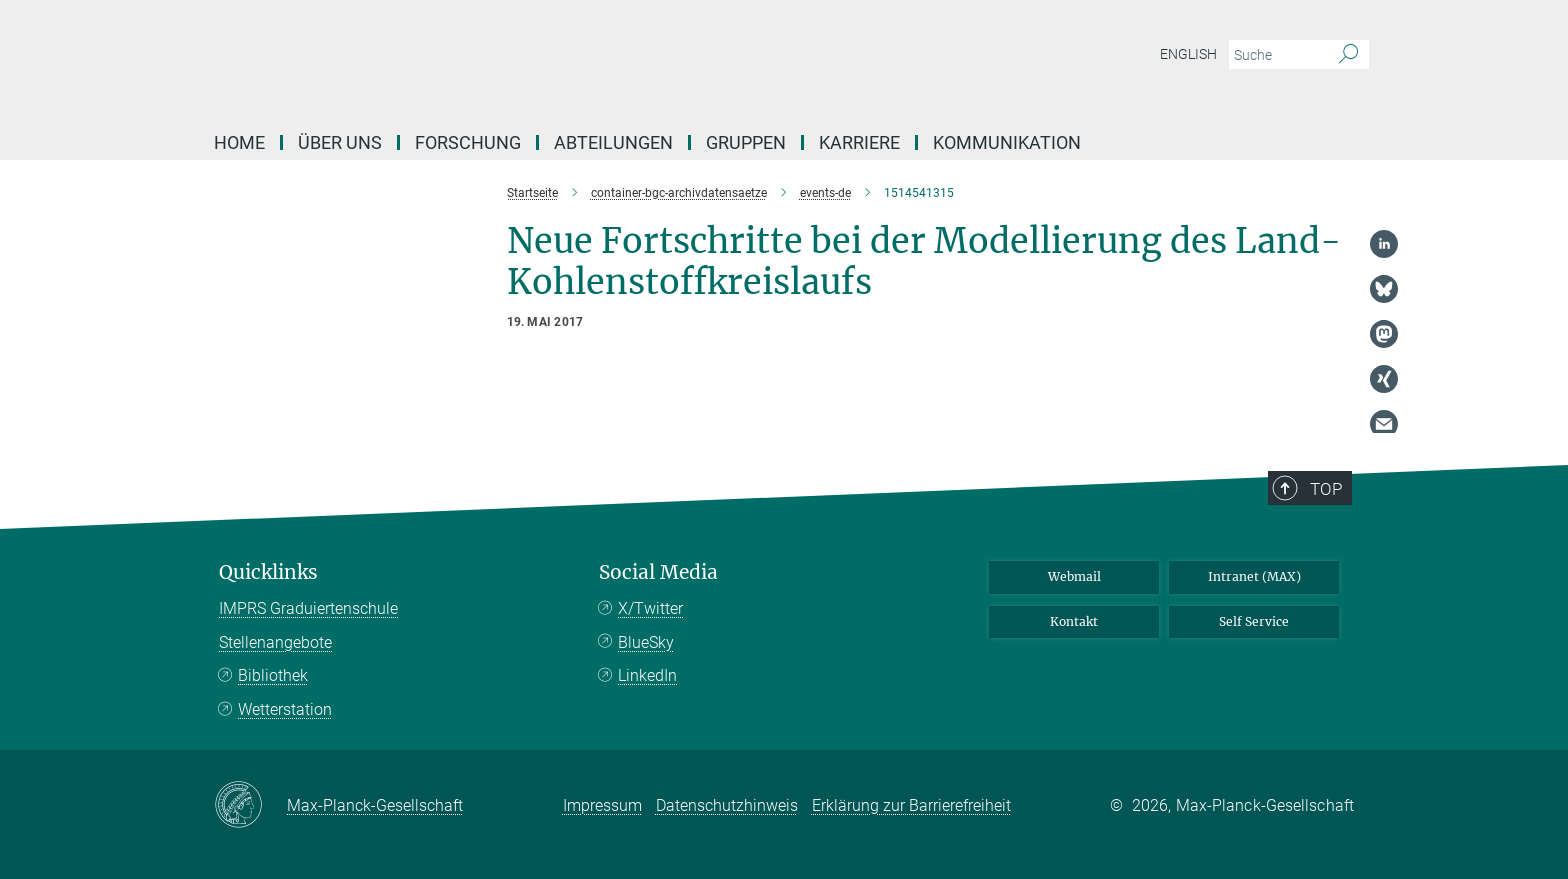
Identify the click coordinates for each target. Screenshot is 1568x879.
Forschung (468, 142)
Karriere (859, 142)
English (1188, 54)
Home (239, 142)
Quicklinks (268, 572)
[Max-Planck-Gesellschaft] (250, 806)
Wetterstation (285, 709)
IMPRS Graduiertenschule (308, 608)
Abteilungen (613, 142)
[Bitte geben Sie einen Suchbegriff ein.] (1276, 55)
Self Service (1254, 621)
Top (1326, 489)
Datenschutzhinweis (727, 805)
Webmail (1074, 576)
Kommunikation (1007, 142)
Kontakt (1074, 621)
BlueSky (646, 642)
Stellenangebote (275, 642)
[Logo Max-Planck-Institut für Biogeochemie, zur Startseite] (589, 60)
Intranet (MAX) (1254, 576)
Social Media (658, 572)
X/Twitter (650, 608)
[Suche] (1348, 55)
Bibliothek (273, 675)
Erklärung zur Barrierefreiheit (911, 805)
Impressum (602, 805)
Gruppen (746, 142)
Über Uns (340, 142)
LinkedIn (647, 675)
